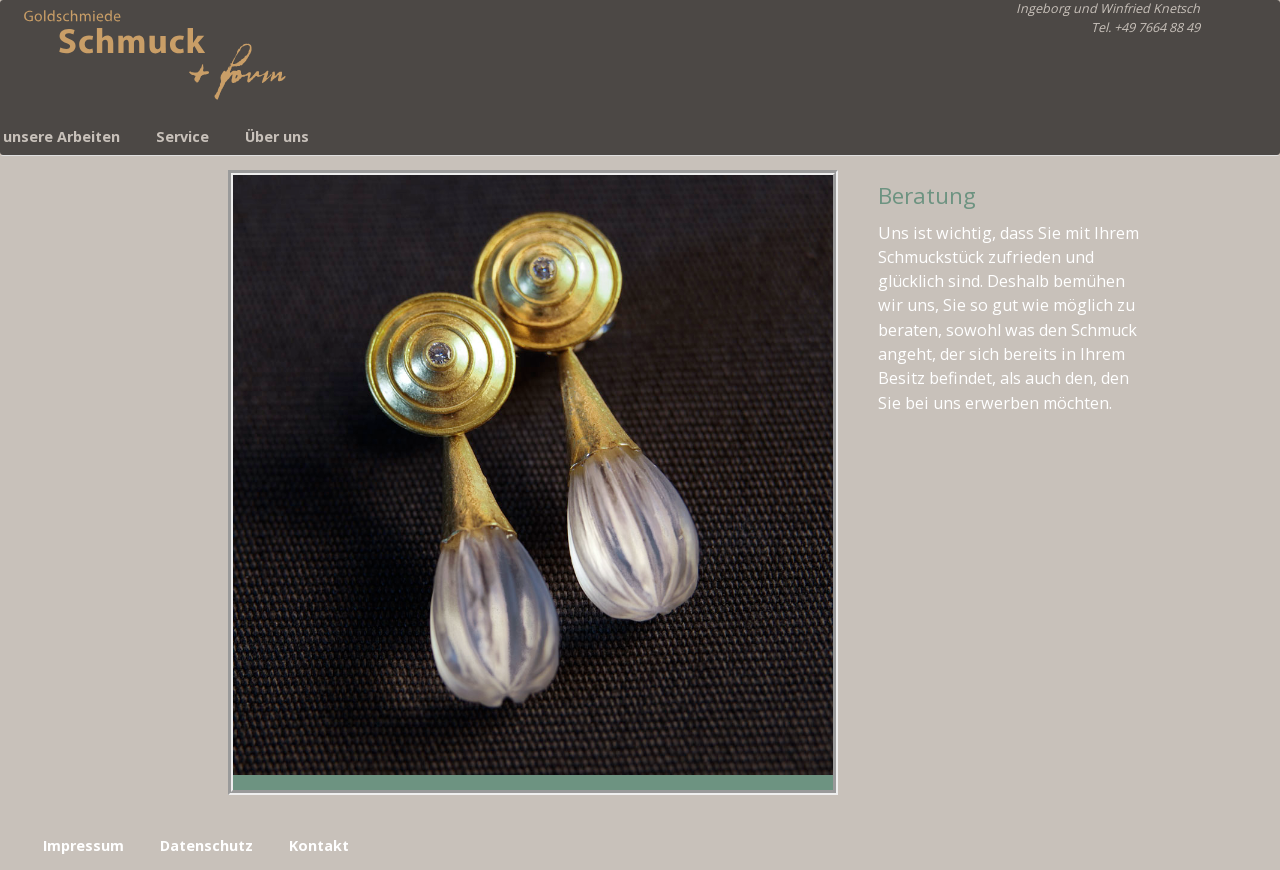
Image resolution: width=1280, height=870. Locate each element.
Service (182, 136)
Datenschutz (206, 845)
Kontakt (319, 845)
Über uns (277, 136)
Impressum (83, 845)
